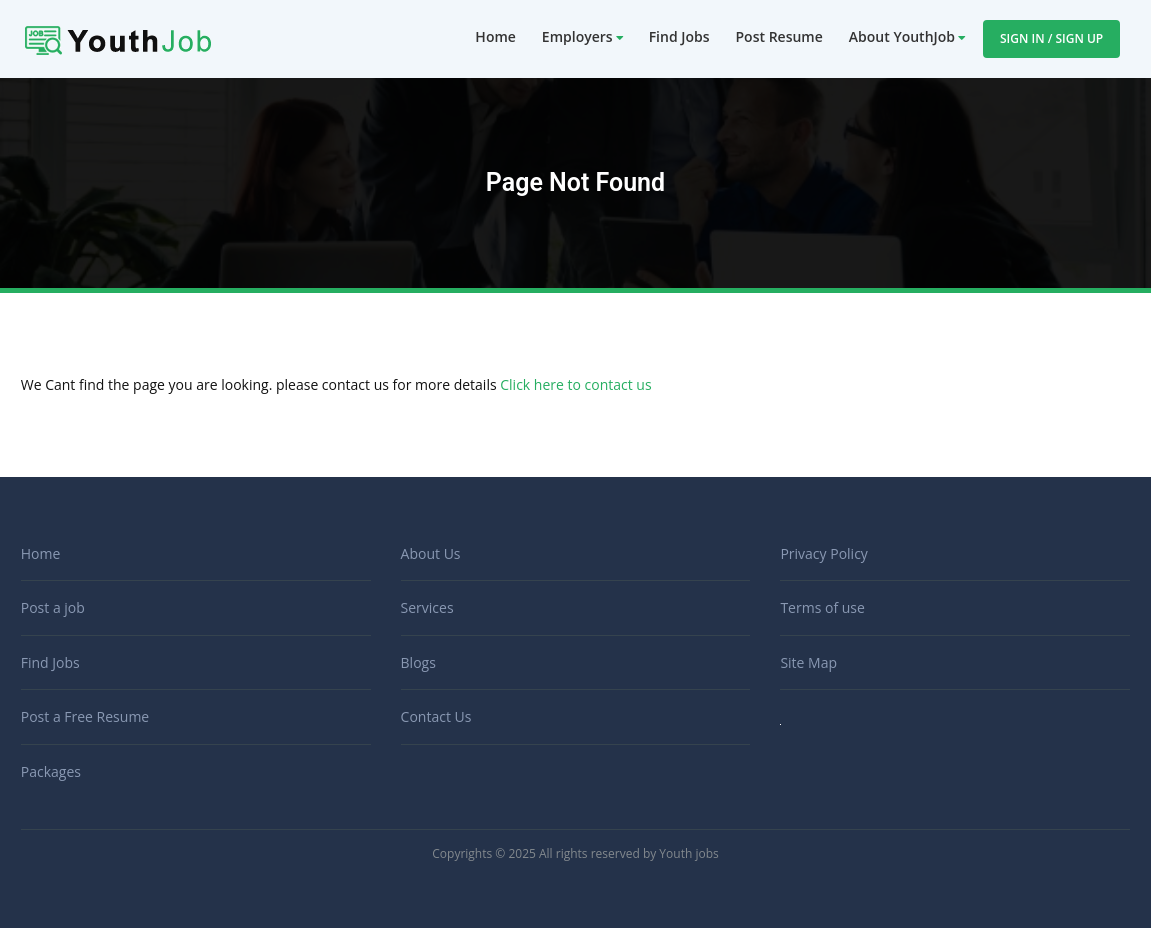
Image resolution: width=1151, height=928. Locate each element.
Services (427, 607)
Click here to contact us (575, 384)
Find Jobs (679, 36)
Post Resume (779, 36)
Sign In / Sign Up (1051, 38)
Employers (577, 36)
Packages (51, 771)
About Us (431, 553)
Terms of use (822, 607)
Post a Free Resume (85, 716)
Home (495, 36)
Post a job (53, 607)
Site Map (808, 662)
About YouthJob (902, 36)
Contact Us (436, 716)
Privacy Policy (823, 553)
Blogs (418, 662)
